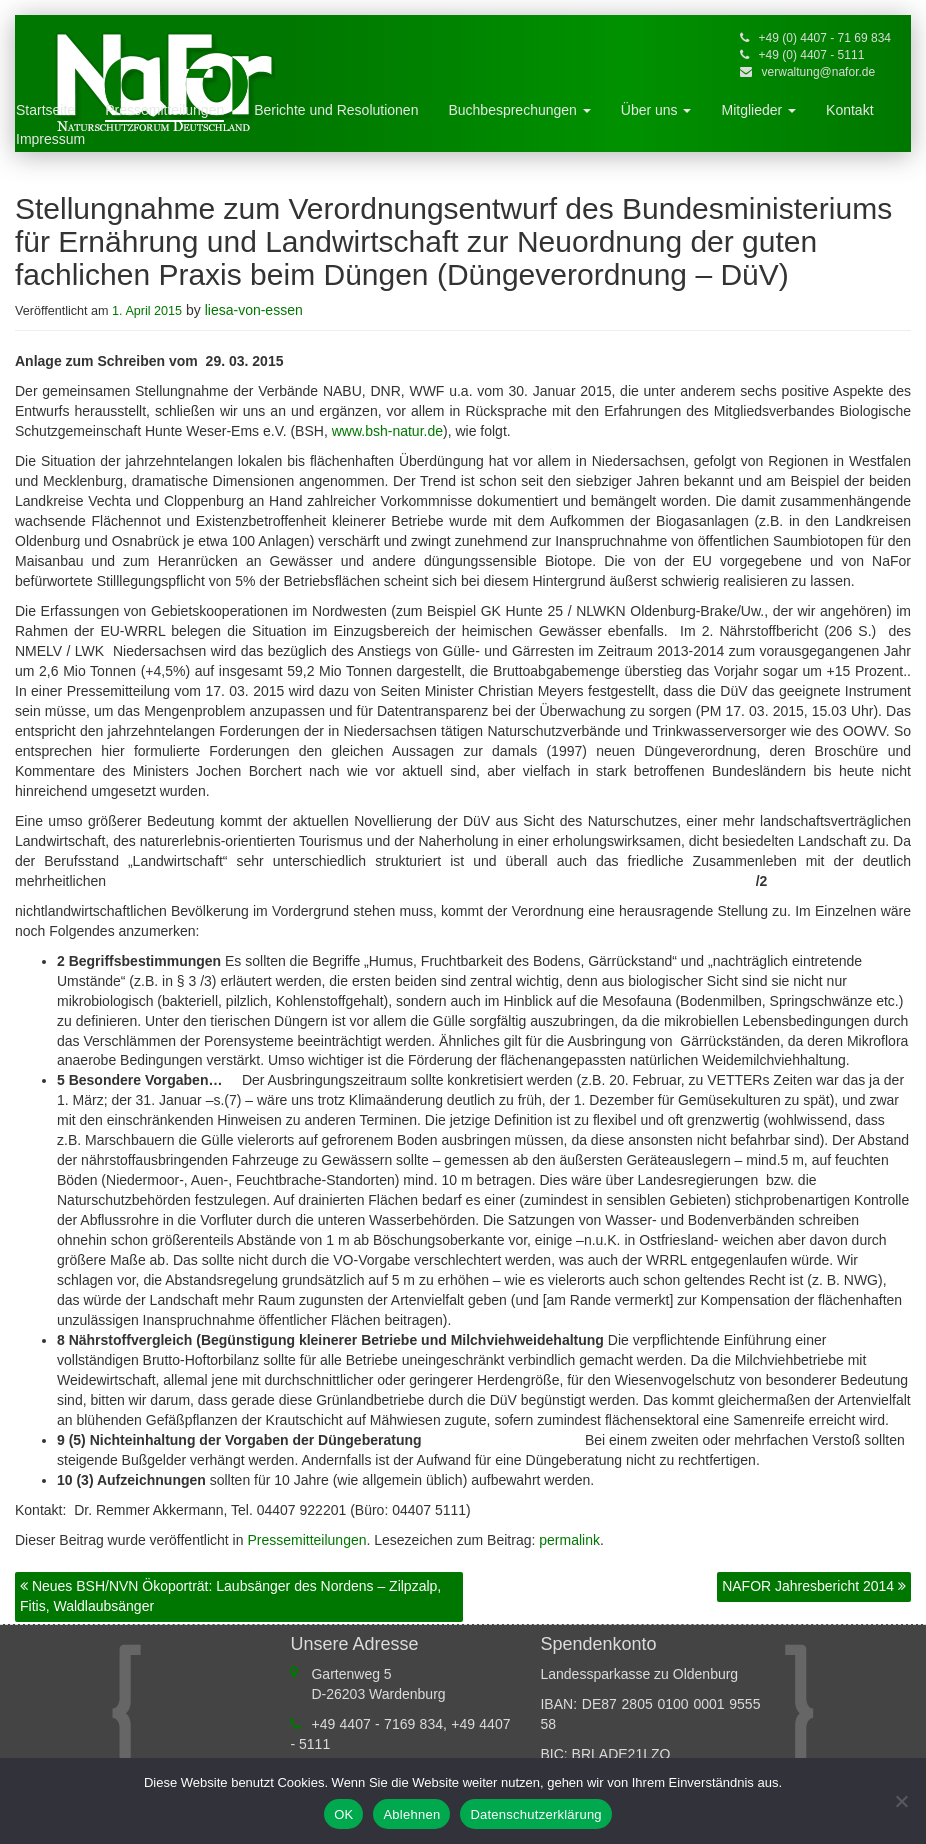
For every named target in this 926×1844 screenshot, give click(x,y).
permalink (569, 1540)
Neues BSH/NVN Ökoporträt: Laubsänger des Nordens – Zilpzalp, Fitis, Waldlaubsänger (230, 1596)
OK (343, 1814)
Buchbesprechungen (519, 110)
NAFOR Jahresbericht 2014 (814, 1586)
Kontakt (849, 110)
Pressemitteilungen (164, 110)
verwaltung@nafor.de (819, 72)
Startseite (45, 110)
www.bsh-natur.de (387, 431)
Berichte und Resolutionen (336, 110)
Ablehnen (411, 1814)
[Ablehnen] (901, 1801)
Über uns (656, 110)
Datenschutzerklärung (535, 1814)
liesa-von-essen (254, 310)
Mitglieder (758, 110)
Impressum (50, 139)
